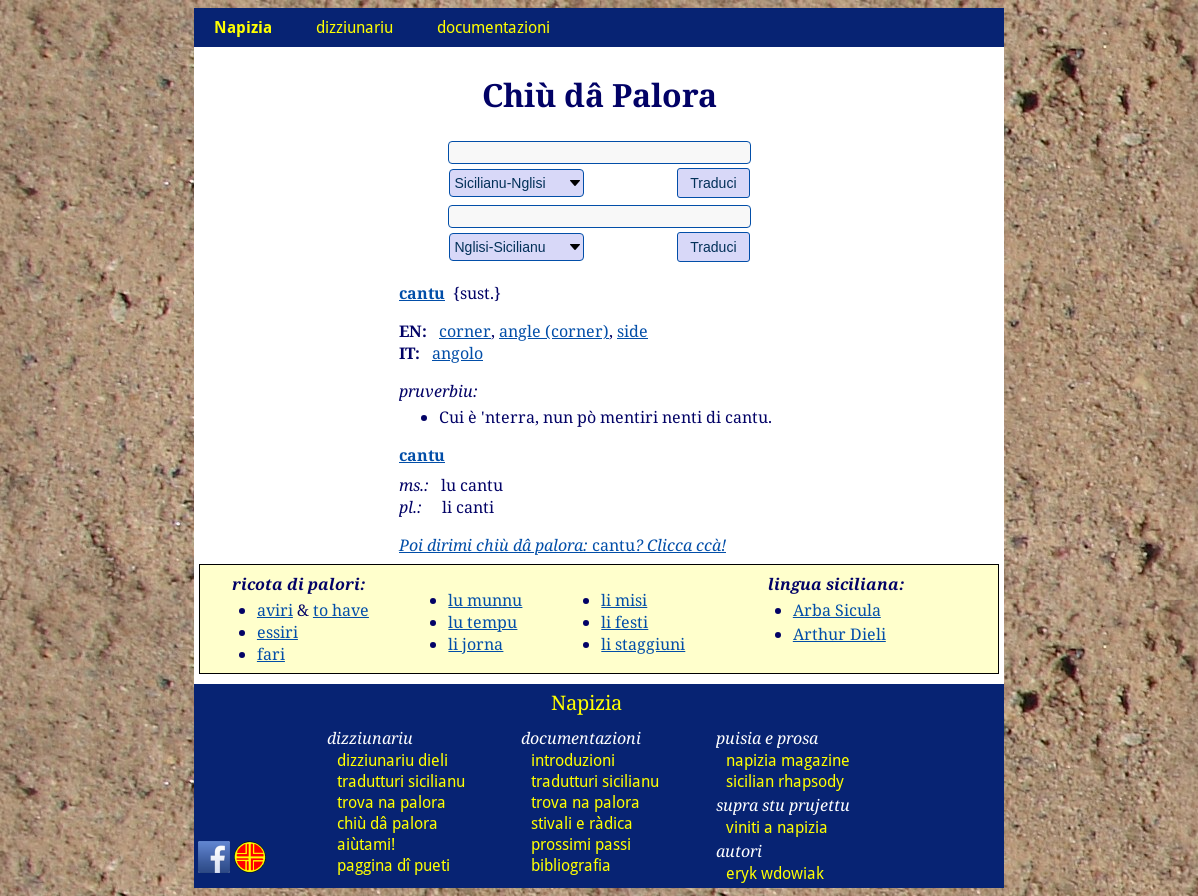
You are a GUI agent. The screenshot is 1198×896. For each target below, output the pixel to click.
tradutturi (401, 781)
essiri (277, 632)
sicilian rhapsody (785, 781)
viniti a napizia (777, 827)
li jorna (475, 644)
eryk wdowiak (775, 873)
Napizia (586, 702)
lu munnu (485, 600)
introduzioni (573, 760)
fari (271, 654)
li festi (624, 622)
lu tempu (482, 622)
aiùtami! (366, 844)
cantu (422, 293)
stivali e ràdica (582, 823)
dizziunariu (354, 27)
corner (465, 331)
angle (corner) (554, 331)
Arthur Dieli (839, 634)
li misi (624, 600)
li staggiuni (643, 644)
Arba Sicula (837, 610)
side (632, 331)
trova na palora (391, 802)
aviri (275, 610)
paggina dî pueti (393, 865)
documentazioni (493, 27)
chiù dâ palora (387, 823)
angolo (457, 353)
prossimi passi (581, 844)
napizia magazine (788, 760)
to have (341, 610)
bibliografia (571, 865)
